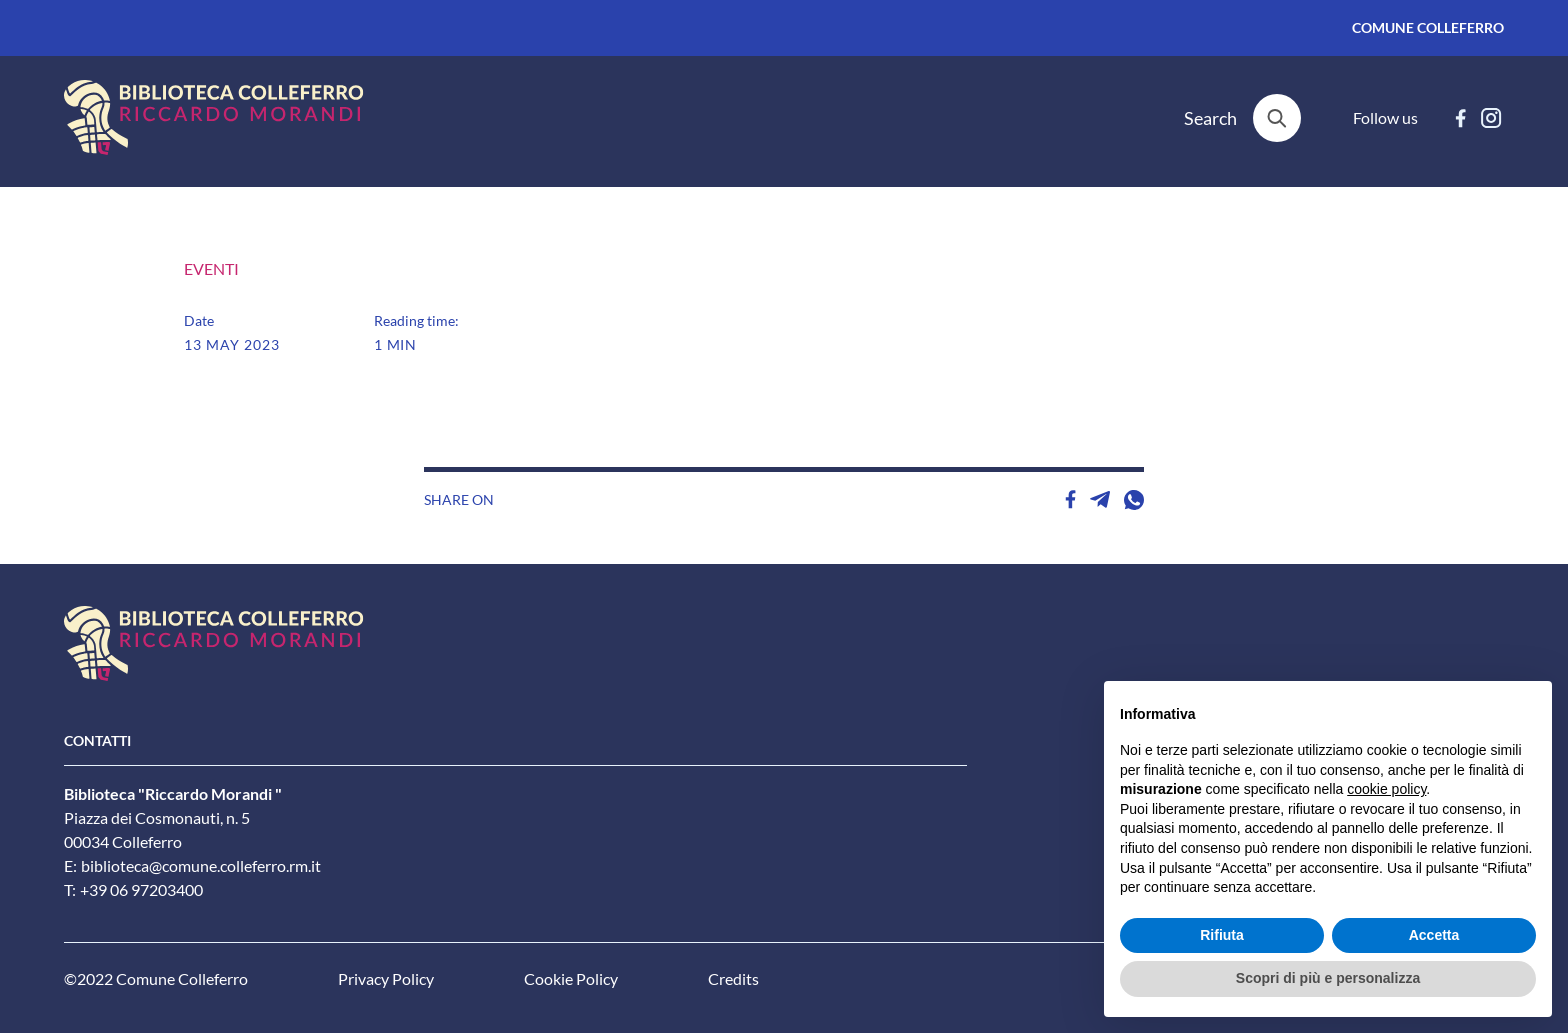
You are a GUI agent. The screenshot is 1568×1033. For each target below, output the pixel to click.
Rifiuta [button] (1222, 935)
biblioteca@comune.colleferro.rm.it (201, 866)
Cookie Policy (571, 979)
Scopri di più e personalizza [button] (1328, 978)
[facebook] (1460, 118)
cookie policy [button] (1386, 789)
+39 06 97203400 (141, 890)
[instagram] (1491, 118)
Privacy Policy (386, 979)
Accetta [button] (1434, 935)
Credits (733, 979)
